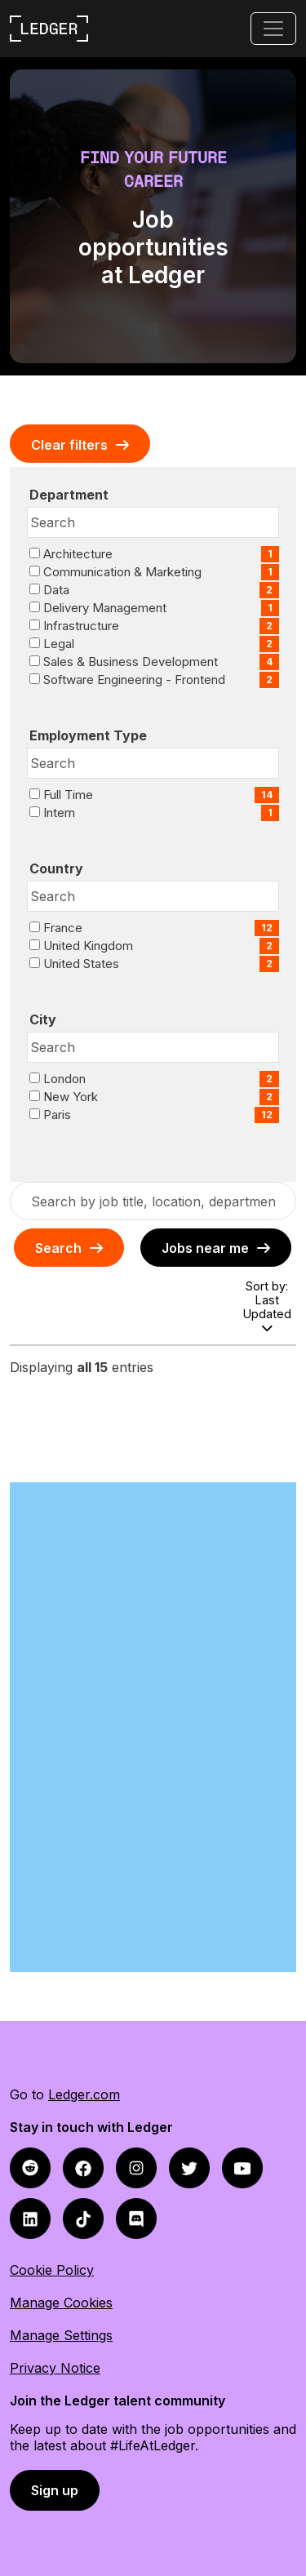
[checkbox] (34, 553)
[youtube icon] (242, 2166)
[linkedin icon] (30, 2217)
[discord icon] (136, 2217)
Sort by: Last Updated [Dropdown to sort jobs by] (267, 1306)
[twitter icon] (189, 2166)
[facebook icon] (30, 2166)
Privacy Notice (55, 2368)
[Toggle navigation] (273, 28)
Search (58, 1248)
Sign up (54, 2490)
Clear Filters (69, 445)
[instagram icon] (136, 2166)
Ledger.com (84, 2094)
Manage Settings (61, 2335)
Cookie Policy (52, 2270)
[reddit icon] (83, 2166)
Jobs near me (205, 1248)
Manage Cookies (61, 2302)
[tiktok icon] (83, 2217)
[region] (153, 1364)
